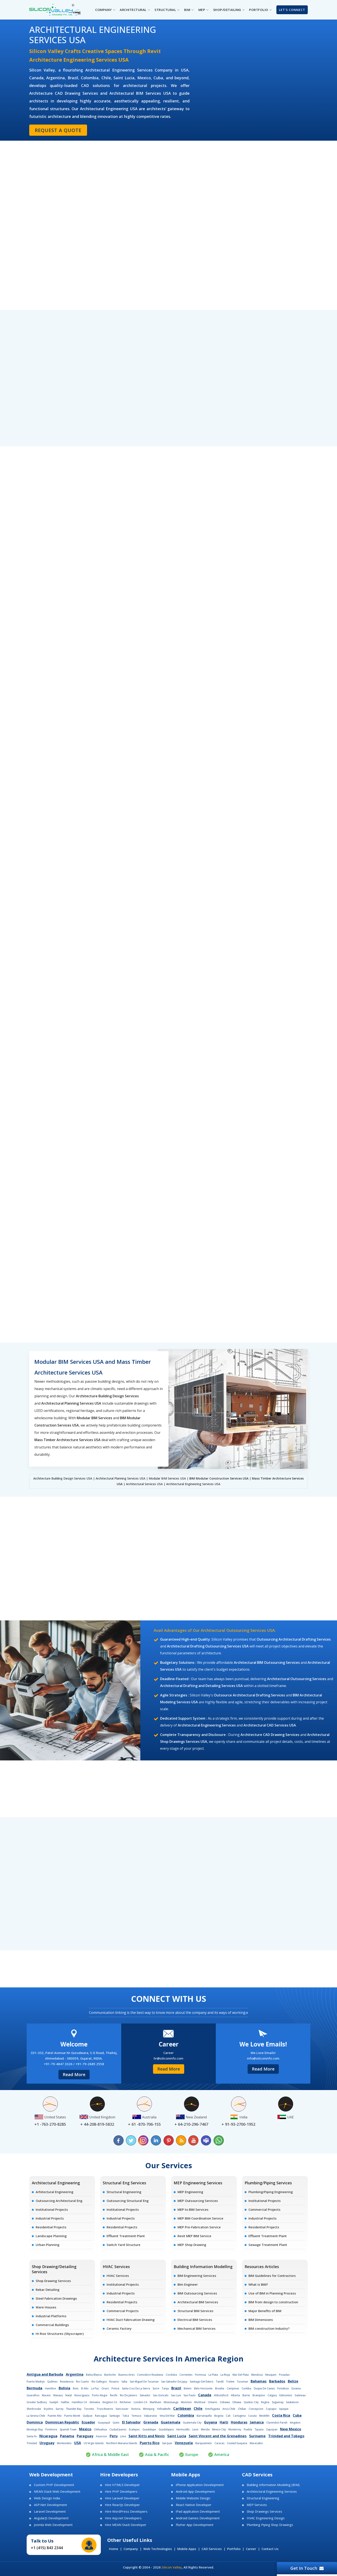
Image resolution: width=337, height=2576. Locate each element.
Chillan (242, 2409)
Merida (205, 2429)
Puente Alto (55, 2416)
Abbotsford (221, 2395)
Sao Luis (176, 2395)
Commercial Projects (264, 2209)
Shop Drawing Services (53, 2281)
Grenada (150, 2422)
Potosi (115, 2388)
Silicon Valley (172, 2567)
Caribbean (182, 2408)
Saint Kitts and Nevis (147, 2436)
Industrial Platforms (51, 2316)
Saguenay (277, 2402)
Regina (265, 2402)
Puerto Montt (72, 2416)
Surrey (59, 2409)
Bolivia (64, 2388)
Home (113, 2549)
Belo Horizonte (203, 2388)
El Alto (85, 2388)
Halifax (65, 2402)
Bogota (218, 2416)
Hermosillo (183, 2429)
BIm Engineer (188, 2284)
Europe (191, 2454)
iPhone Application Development (200, 2484)
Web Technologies (157, 2549)
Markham (155, 2402)
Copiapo (271, 2409)
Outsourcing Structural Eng (128, 2200)
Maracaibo (256, 2443)
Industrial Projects (50, 2218)
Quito (116, 2422)
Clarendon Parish (276, 2422)
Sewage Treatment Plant (267, 2245)
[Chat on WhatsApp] (218, 2140)
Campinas (233, 2388)
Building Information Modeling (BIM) (273, 2484)
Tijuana (259, 2429)
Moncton (186, 2402)
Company (131, 2549)
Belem (187, 2388)
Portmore (51, 2429)
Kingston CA (110, 2402)
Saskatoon (292, 2402)
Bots (75, 2388)
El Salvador (131, 2422)
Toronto (89, 2409)
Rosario (114, 2381)
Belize (293, 2381)
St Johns (48, 2409)
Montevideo (64, 2443)
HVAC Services (118, 2275)
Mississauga (171, 2402)
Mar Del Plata (241, 2375)
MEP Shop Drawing (192, 2245)
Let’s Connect (292, 10)
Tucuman (242, 2381)
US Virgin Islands (94, 2443)
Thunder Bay (73, 2409)
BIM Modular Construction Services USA (218, 1478)
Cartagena (239, 2416)
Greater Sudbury (37, 2402)
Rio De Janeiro (128, 2395)
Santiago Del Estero (201, 2381)
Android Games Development (198, 2518)
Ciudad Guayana (237, 2443)
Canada (204, 2395)
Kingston (295, 2422)
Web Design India (47, 2498)
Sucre (156, 2388)
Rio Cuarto (82, 2381)
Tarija (165, 2388)
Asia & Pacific (157, 2454)
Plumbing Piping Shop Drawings (270, 2524)
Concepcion (256, 2409)
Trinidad (32, 2443)
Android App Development (195, 2491)
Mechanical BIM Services (197, 2328)
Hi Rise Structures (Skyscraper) (60, 2333)
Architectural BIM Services (198, 2302)
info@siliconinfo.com (263, 2058)
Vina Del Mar (167, 2416)
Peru (114, 2436)
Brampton (259, 2395)
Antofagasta (212, 2409)
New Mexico (290, 2429)
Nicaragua (48, 2436)
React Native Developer (193, 2504)
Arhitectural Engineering (54, 2192)
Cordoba (171, 2375)
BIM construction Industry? (269, 2328)
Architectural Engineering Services (272, 2491)
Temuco (136, 2416)
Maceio (46, 2395)
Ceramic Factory (119, 2328)
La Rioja (225, 2375)
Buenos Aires (126, 2375)
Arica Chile (228, 2409)
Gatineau (300, 2395)
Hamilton (50, 2388)
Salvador (145, 2395)
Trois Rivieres (105, 2409)
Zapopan (271, 2429)
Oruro (105, 2388)
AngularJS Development (51, 2518)
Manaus (58, 2395)
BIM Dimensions (260, 2319)
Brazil (176, 2388)
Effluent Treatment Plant (126, 2236)
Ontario (212, 2402)
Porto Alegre (99, 2395)
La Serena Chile (36, 2416)
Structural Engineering (124, 2192)
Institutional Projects (52, 2209)
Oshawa (225, 2402)
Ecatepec (134, 2429)
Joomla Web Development (53, 2524)
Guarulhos (33, 2395)
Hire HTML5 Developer (122, 2484)
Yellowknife (164, 2409)
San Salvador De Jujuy (174, 2381)
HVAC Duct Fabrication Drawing (131, 2319)
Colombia (186, 2415)
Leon (195, 2429)
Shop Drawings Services (264, 2511)
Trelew (230, 2381)
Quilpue (87, 2416)
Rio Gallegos (99, 2381)
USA (77, 2443)
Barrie (246, 2395)
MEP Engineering (190, 2192)
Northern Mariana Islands (121, 2443)
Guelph (53, 2402)
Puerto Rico (149, 2443)
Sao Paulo (190, 2395)
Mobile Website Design (193, 2498)
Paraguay (85, 2436)
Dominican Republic (62, 2422)
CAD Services (212, 2549)
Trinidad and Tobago (286, 2436)
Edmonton (285, 2395)
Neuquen (270, 2375)
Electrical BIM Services (195, 2319)
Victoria (135, 2409)
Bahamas (259, 2381)
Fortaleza (283, 2388)
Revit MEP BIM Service (194, 2236)
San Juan (167, 2443)
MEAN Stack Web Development (57, 2491)
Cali (228, 2416)
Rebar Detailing (47, 2289)
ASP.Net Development (50, 2504)
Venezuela (184, 2443)
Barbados (277, 2381)
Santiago (114, 2416)
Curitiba (246, 2388)
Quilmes (52, 2381)
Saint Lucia (176, 2436)
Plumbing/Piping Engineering (270, 2192)
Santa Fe (32, 2436)
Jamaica (257, 2422)
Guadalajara (166, 2429)
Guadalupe (149, 2429)
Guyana (210, 2422)
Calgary (272, 2395)
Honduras (239, 2422)
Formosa (200, 2375)
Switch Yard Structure (123, 2245)
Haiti (224, 2422)
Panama (67, 2436)
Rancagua (101, 2416)
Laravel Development (50, 2511)
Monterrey (234, 2429)
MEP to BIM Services (193, 2209)
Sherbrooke (34, 2409)
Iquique (283, 2409)
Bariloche (110, 2375)
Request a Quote (58, 130)
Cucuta (252, 2416)
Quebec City (251, 2402)
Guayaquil (104, 2422)
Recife (113, 2395)
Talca (126, 2416)
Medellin (264, 2416)
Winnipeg (148, 2409)
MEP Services (257, 2504)
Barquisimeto (203, 2443)
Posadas (284, 2375)
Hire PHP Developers (121, 2491)
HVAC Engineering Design (266, 2518)
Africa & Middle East (110, 2454)
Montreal (199, 2402)
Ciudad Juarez (117, 2429)
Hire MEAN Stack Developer (125, 2524)
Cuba (297, 2415)
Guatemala (170, 2422)
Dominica (35, 2422)
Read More (74, 2074)
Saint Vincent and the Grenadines (218, 2436)
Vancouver (122, 2409)
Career (251, 2549)
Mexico (85, 2429)
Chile (198, 2408)
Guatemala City (192, 2422)
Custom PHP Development (54, 2484)
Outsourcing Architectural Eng (59, 2200)
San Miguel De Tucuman (144, 2381)
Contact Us (270, 2549)
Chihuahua (100, 2429)
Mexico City (219, 2429)
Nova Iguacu (81, 2395)
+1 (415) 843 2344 (47, 2547)
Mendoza (257, 2375)
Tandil (220, 2381)
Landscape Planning (51, 2236)
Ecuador (88, 2422)
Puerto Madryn (36, 2381)
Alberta (235, 2395)
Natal (68, 2395)
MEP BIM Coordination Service (200, 2218)
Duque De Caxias (264, 2388)
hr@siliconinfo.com (168, 2058)
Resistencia (67, 2381)
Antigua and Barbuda (45, 2374)
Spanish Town (68, 2429)
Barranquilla (204, 2416)
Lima (123, 2436)
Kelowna (95, 2402)
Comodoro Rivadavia (150, 2375)
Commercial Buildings (52, 2325)
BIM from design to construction (273, 2302)
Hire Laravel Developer (122, 2498)
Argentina (74, 2374)
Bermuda (34, 2388)
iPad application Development (198, 2511)
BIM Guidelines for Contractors (272, 2275)
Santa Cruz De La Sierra (136, 2388)
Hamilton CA (79, 2402)
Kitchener (125, 2402)
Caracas (219, 2443)
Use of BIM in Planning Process (272, 2293)
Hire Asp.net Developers (123, 2518)
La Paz (95, 2388)
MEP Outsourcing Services (198, 2200)
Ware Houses (46, 2307)
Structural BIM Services (195, 2311)
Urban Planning (47, 2245)
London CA (140, 2402)
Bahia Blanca (94, 2375)
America (221, 2454)
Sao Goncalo (160, 2395)
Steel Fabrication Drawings (56, 2298)
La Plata (213, 2375)
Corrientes (185, 2375)
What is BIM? (258, 2284)
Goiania (296, 2388)
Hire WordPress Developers (126, 2511)
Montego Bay (35, 2429)
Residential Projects (51, 2227)
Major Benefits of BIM (264, 2311)
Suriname (257, 2436)
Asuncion (101, 2436)
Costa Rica (281, 2415)
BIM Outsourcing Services (197, 2293)
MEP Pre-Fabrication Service (199, 2227)
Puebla (248, 2429)
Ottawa (236, 2402)
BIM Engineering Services (197, 2275)
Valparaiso (150, 2416)
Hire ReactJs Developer (122, 2504)
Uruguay (47, 2443)
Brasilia (219, 2388)
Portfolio (233, 2549)
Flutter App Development (194, 2524)
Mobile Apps (186, 2549)
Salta (124, 2381)
